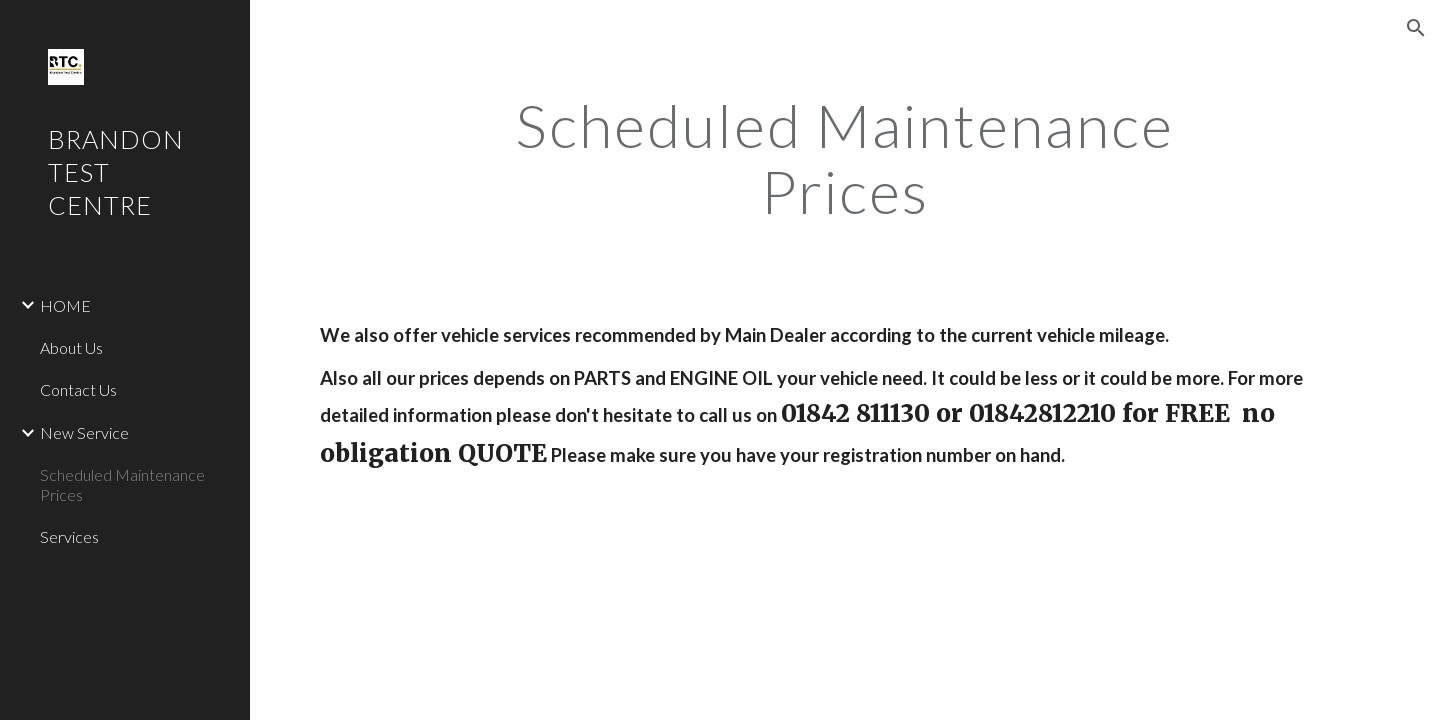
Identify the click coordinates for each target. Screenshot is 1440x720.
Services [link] (69, 536)
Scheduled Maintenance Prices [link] (122, 484)
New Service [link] (84, 432)
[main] (845, 158)
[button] (1416, 28)
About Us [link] (71, 347)
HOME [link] (65, 305)
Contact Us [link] (78, 389)
